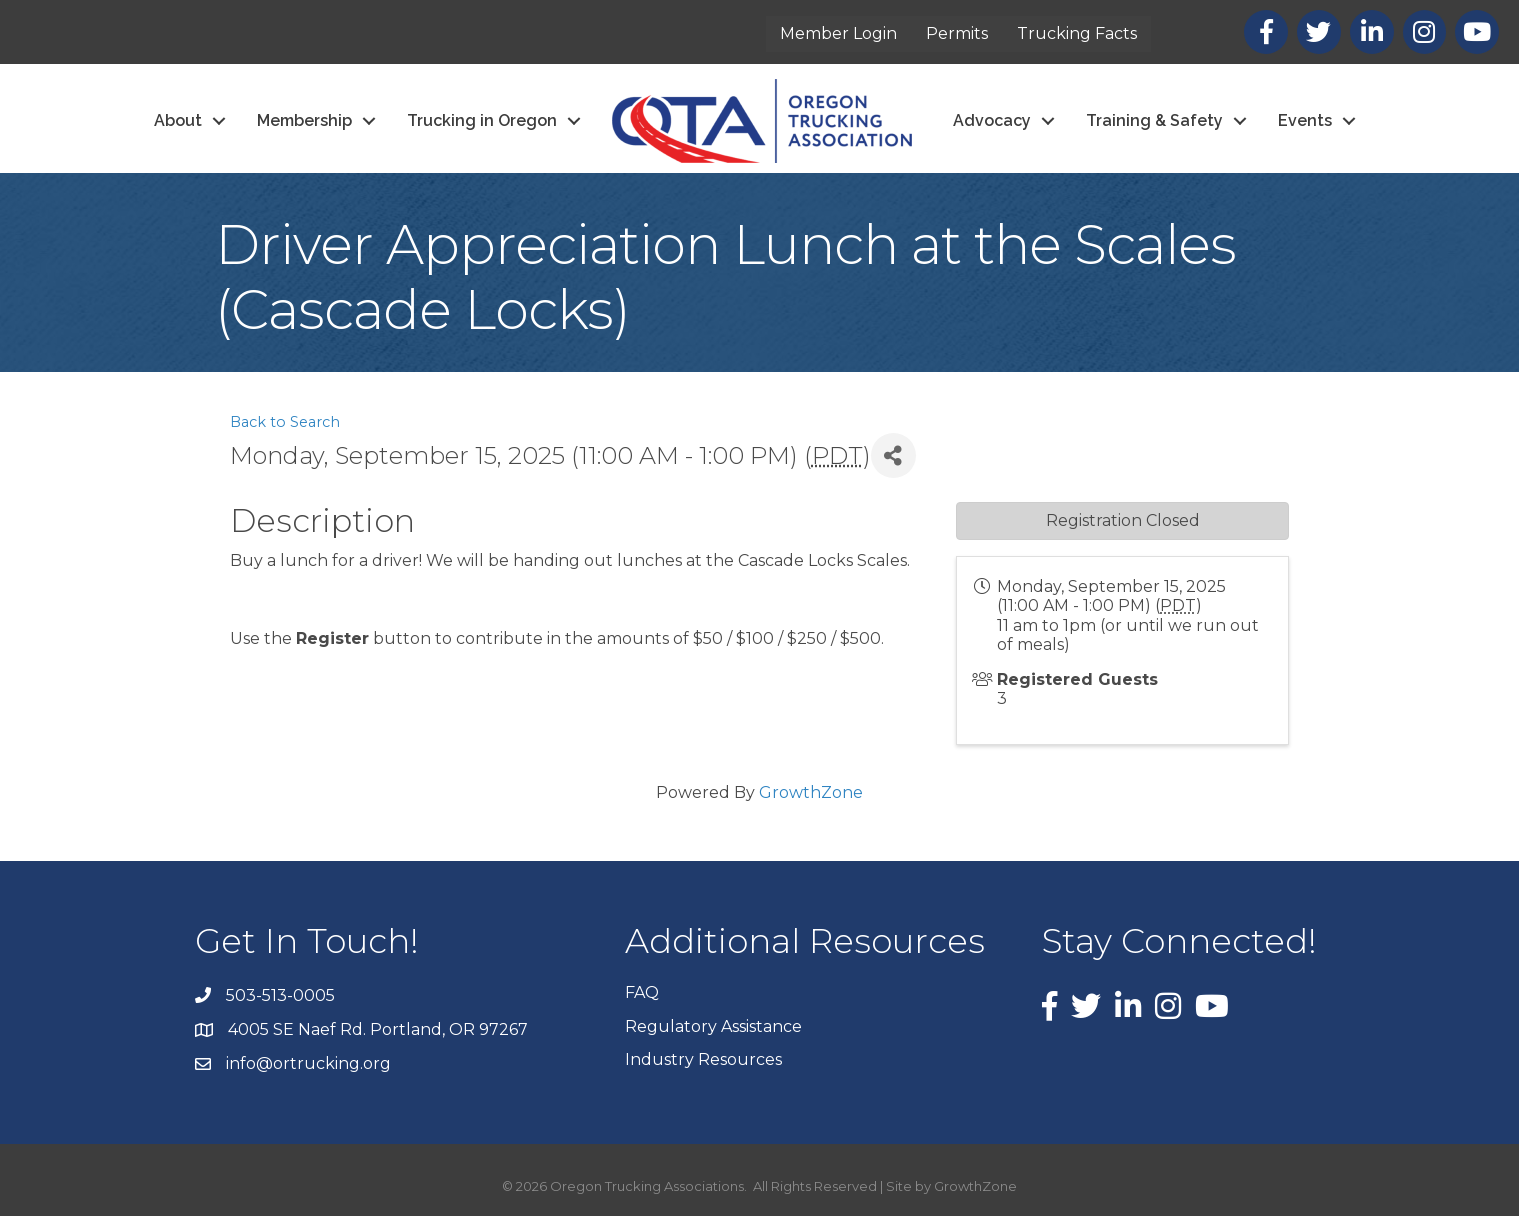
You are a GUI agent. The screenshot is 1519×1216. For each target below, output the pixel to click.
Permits (957, 33)
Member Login (838, 33)
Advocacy (992, 120)
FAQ (642, 992)
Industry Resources (703, 1059)
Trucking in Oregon (482, 120)
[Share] (893, 455)
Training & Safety (1154, 120)
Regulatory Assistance (713, 1026)
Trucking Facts (1077, 33)
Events (1305, 120)
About (178, 120)
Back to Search (285, 422)
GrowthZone (811, 792)
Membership (304, 120)
